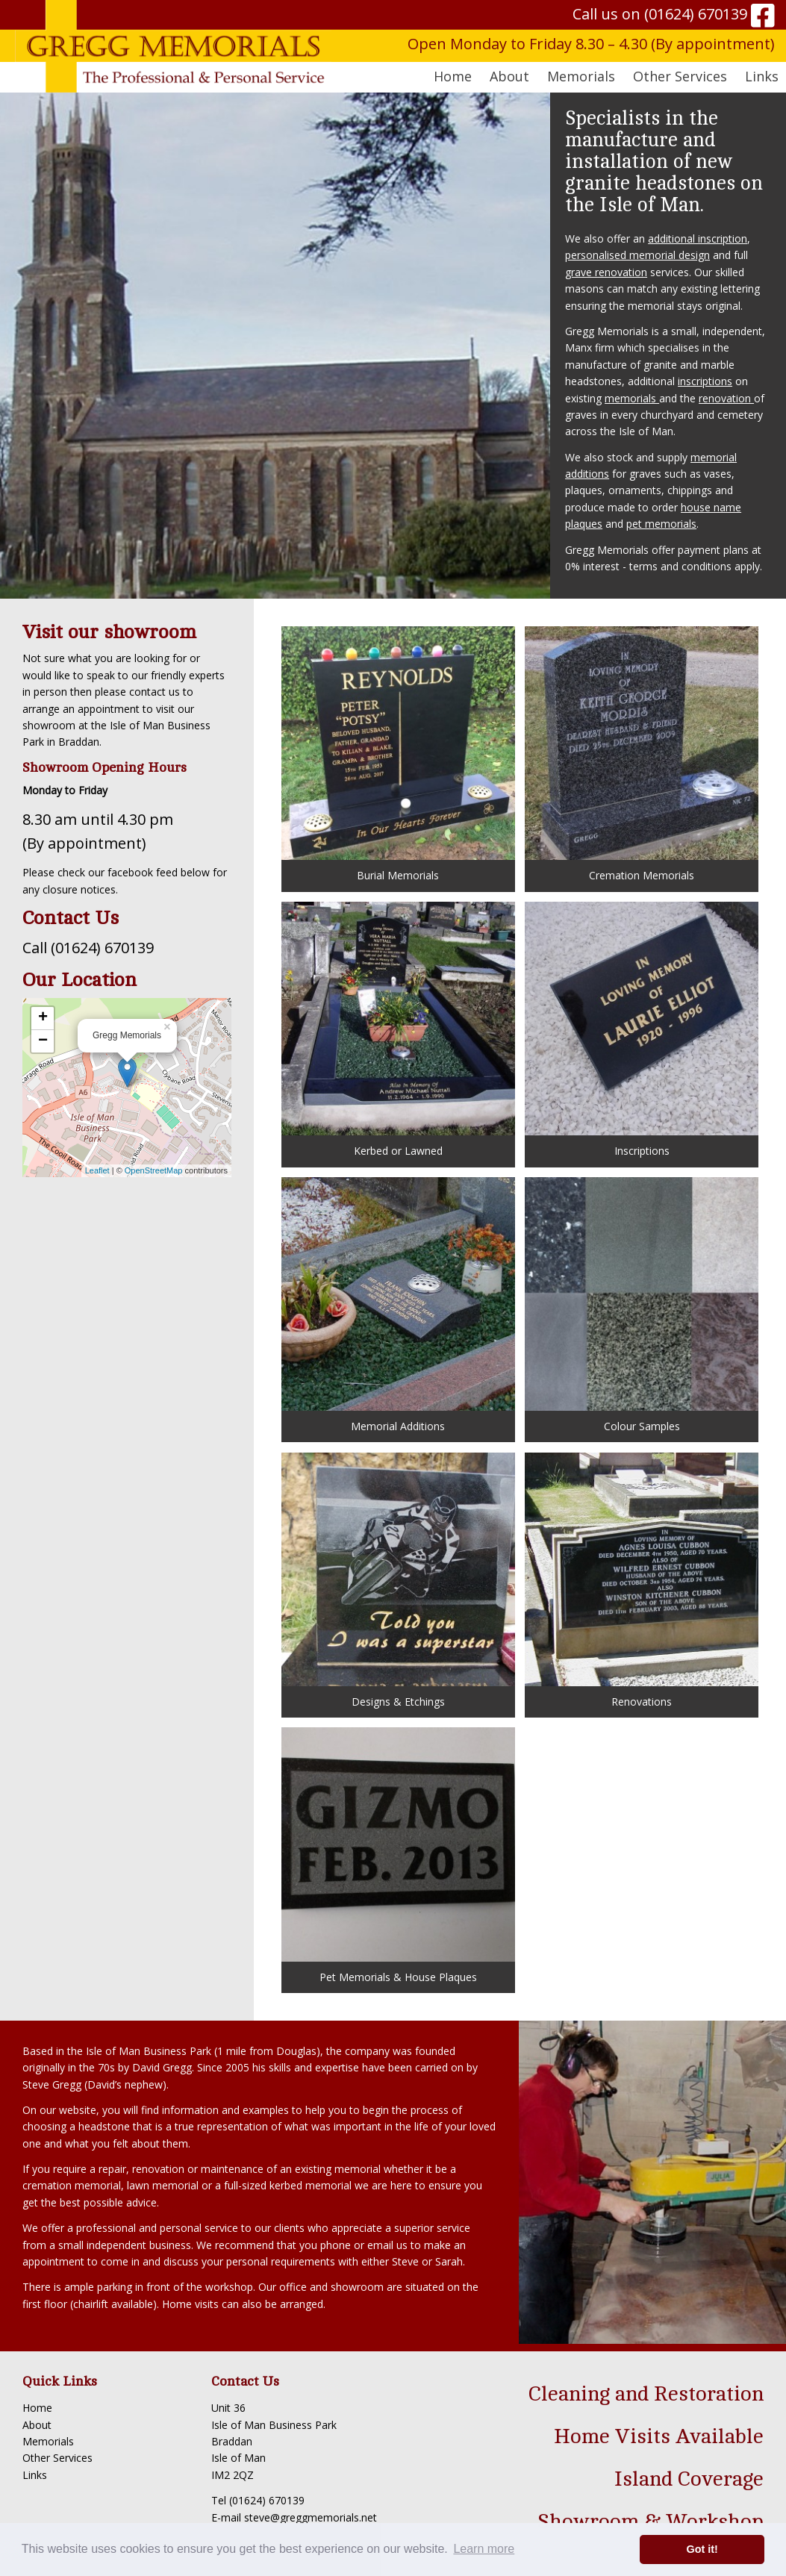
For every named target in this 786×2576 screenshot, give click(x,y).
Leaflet (97, 1170)
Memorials (48, 2441)
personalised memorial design (637, 255)
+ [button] (43, 1018)
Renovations (641, 1581)
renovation (726, 398)
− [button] (43, 1041)
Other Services (57, 2458)
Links (762, 76)
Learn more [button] (483, 2548)
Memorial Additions (398, 1305)
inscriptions (705, 381)
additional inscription (697, 238)
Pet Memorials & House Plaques (398, 1855)
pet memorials (661, 524)
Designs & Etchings (398, 1581)
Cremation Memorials (641, 754)
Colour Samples (641, 1305)
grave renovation (606, 272)
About (37, 2425)
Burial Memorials (398, 754)
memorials (632, 398)
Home (453, 76)
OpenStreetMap (154, 1170)
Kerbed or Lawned (398, 1030)
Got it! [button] (702, 2549)
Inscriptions (641, 1030)
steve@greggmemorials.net (310, 2517)
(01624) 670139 (695, 14)
